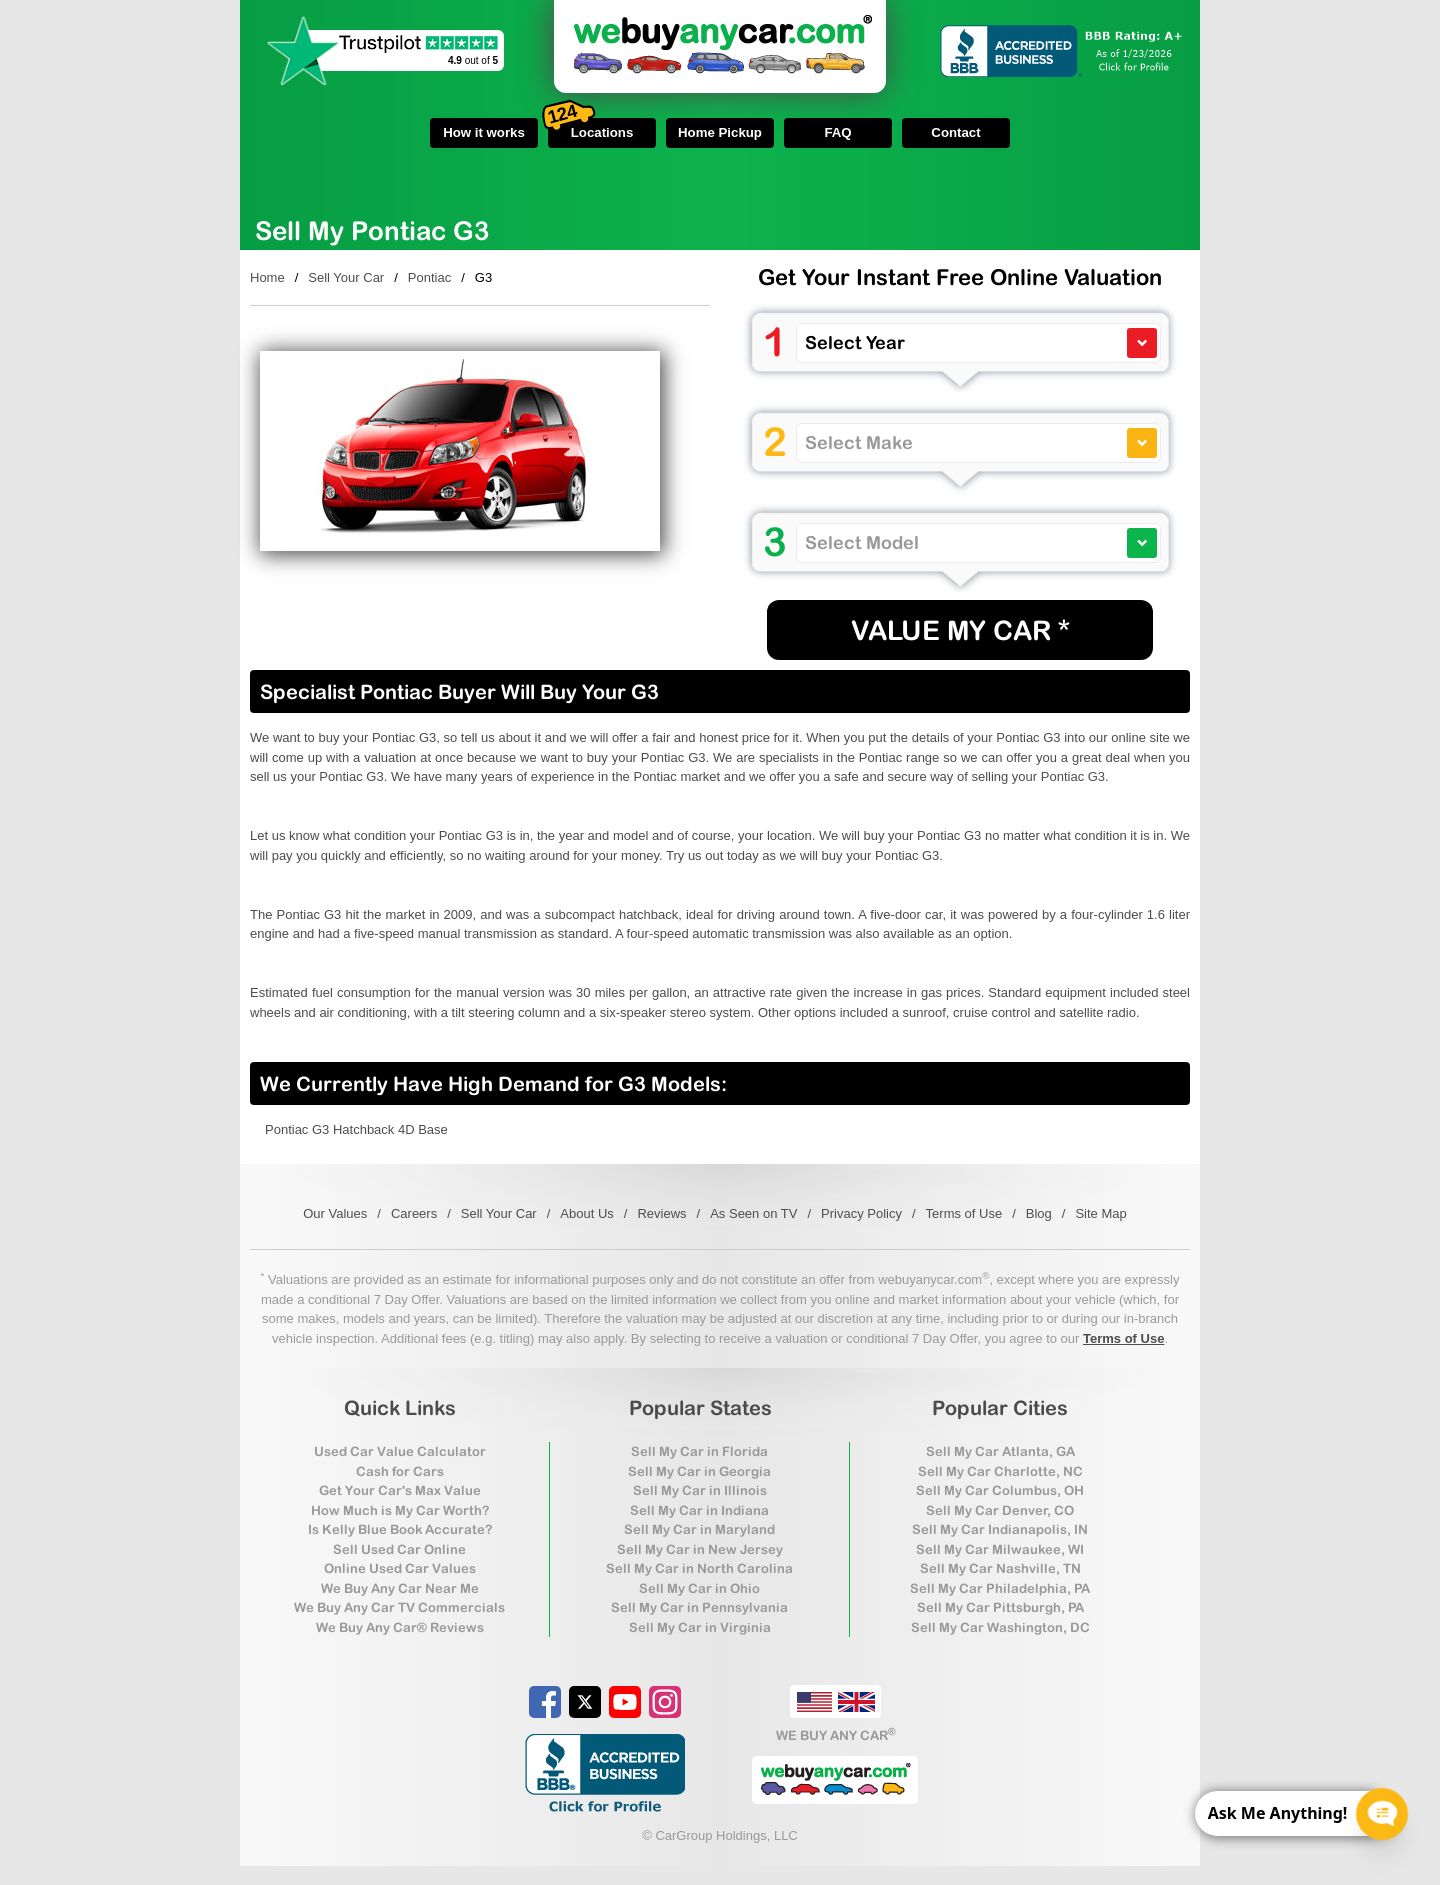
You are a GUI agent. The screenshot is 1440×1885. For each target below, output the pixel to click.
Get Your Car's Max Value (400, 1490)
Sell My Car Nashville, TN (1000, 1568)
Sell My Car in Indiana (699, 1510)
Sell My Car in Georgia (699, 1471)
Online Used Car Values (400, 1568)
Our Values (335, 1213)
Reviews (661, 1213)
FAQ (837, 132)
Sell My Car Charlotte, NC (1000, 1471)
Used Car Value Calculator (400, 1451)
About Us (586, 1213)
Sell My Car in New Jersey (700, 1549)
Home (267, 277)
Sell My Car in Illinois (700, 1490)
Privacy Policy (861, 1213)
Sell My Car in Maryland (699, 1529)
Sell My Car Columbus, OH (1000, 1490)
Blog (1039, 1213)
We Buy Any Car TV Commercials (399, 1607)
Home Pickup (720, 132)
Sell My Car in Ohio (699, 1588)
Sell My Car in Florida (699, 1451)
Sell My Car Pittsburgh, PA (1000, 1607)
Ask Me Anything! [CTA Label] (1278, 1813)
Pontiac (429, 277)
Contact (955, 132)
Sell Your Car (346, 277)
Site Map (1100, 1213)
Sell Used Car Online (399, 1549)
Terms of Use (964, 1213)
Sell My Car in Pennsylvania (699, 1607)
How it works (484, 132)
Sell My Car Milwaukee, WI (1000, 1549)
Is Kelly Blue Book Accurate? (400, 1529)
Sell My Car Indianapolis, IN (1000, 1529)
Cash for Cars (400, 1471)
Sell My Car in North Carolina (699, 1568)
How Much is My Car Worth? (400, 1510)
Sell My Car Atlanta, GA (1000, 1451)
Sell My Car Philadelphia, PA (1000, 1588)
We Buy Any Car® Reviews (400, 1627)
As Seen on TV (753, 1213)
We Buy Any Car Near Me (400, 1588)
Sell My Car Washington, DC (1000, 1627)
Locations (590, 129)
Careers (414, 1213)
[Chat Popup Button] (1382, 1814)
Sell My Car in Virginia (700, 1627)
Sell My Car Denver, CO (1000, 1510)
